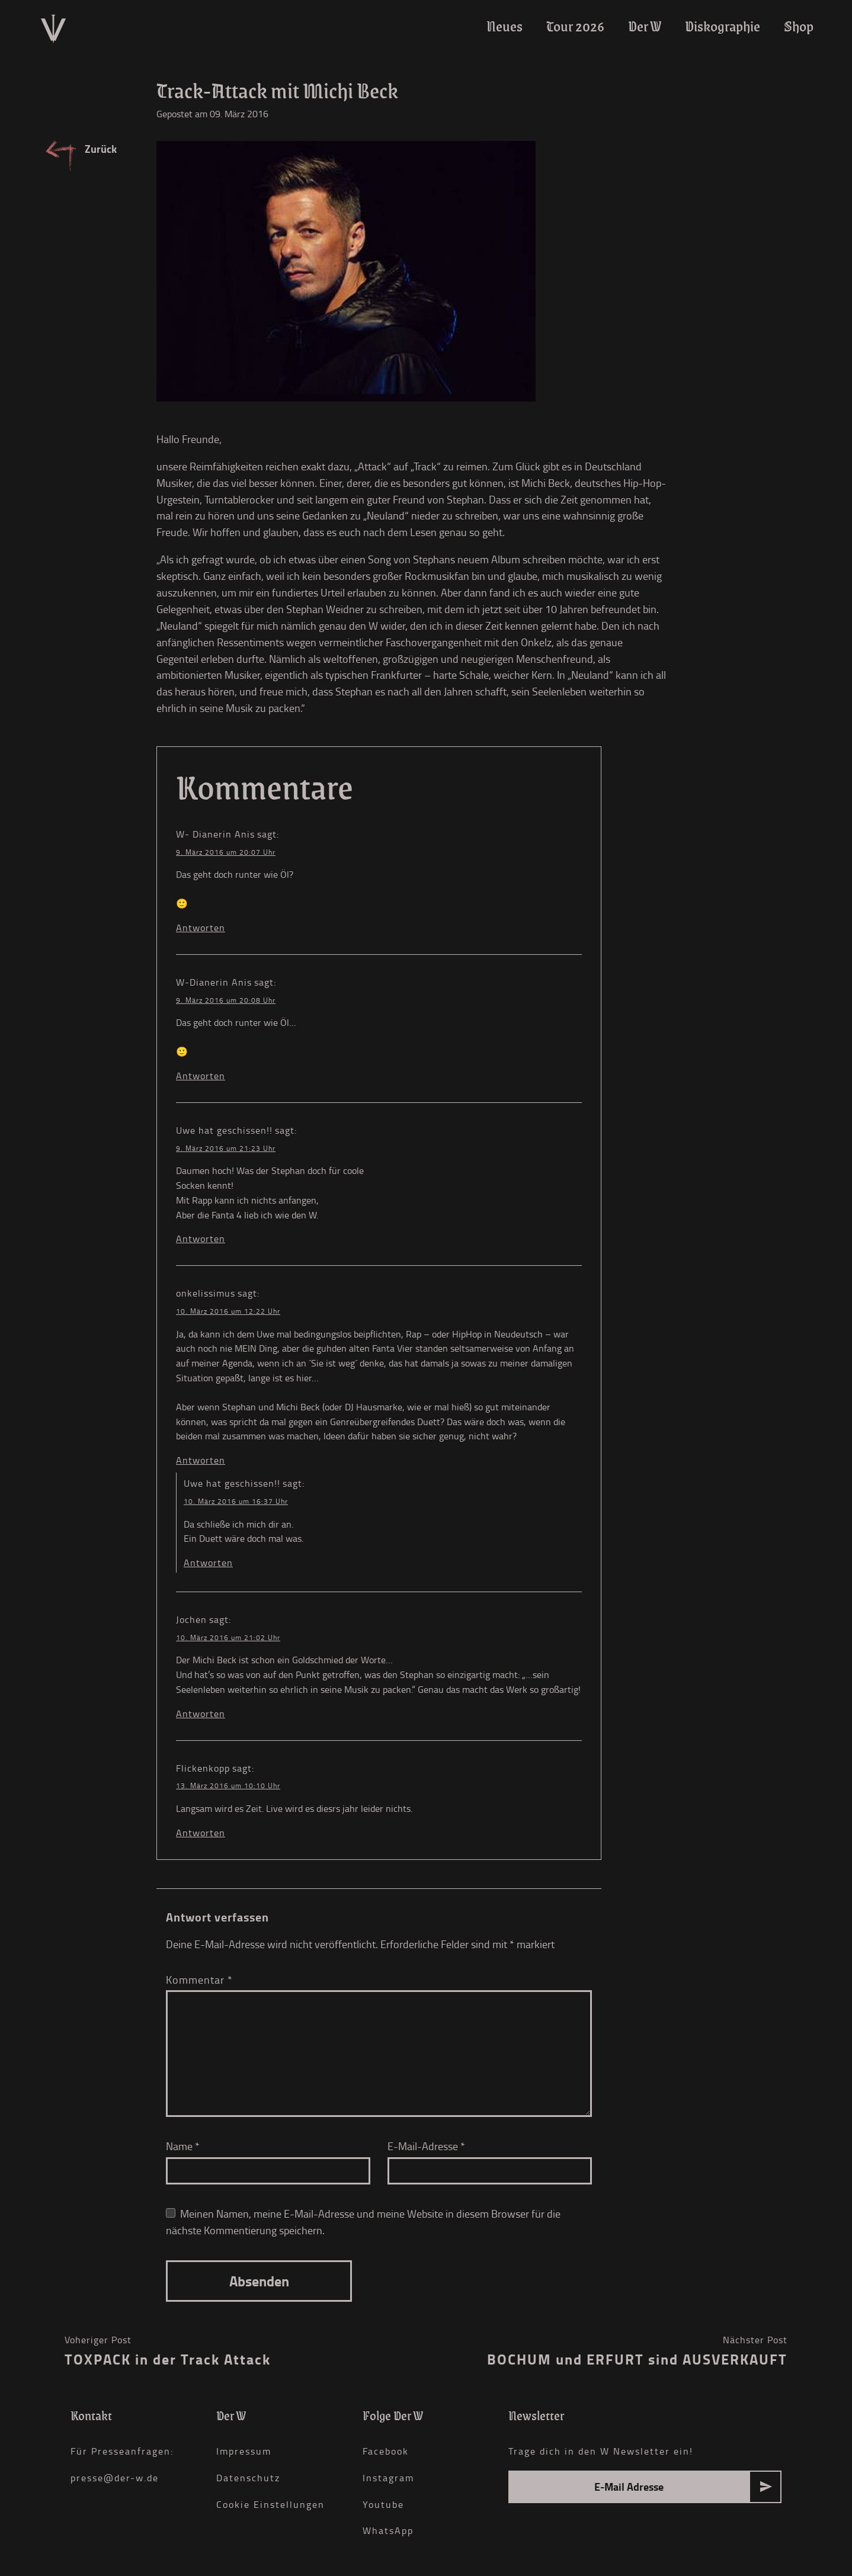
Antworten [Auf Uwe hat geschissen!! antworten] (200, 1238)
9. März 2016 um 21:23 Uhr (226, 1148)
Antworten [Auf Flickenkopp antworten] (200, 1832)
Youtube (383, 2504)
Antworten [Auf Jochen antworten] (200, 1713)
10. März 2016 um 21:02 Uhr (228, 1637)
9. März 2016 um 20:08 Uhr (226, 1000)
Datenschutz (248, 2477)
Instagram (388, 2477)
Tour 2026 (575, 26)
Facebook (386, 2451)
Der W (644, 26)
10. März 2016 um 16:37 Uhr (236, 1501)
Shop (798, 26)
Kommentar (199, 1979)
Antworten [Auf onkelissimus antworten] (200, 1460)
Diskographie (722, 26)
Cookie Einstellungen (270, 2504)
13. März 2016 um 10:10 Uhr (228, 1786)
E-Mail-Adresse (426, 2146)
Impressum (243, 2451)
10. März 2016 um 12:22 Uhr (228, 1311)
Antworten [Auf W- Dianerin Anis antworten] (200, 927)
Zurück (101, 148)
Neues (504, 26)
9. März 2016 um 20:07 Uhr (226, 852)
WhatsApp (388, 2530)
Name (183, 2146)
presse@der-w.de (115, 2477)
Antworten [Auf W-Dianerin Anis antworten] (200, 1075)
